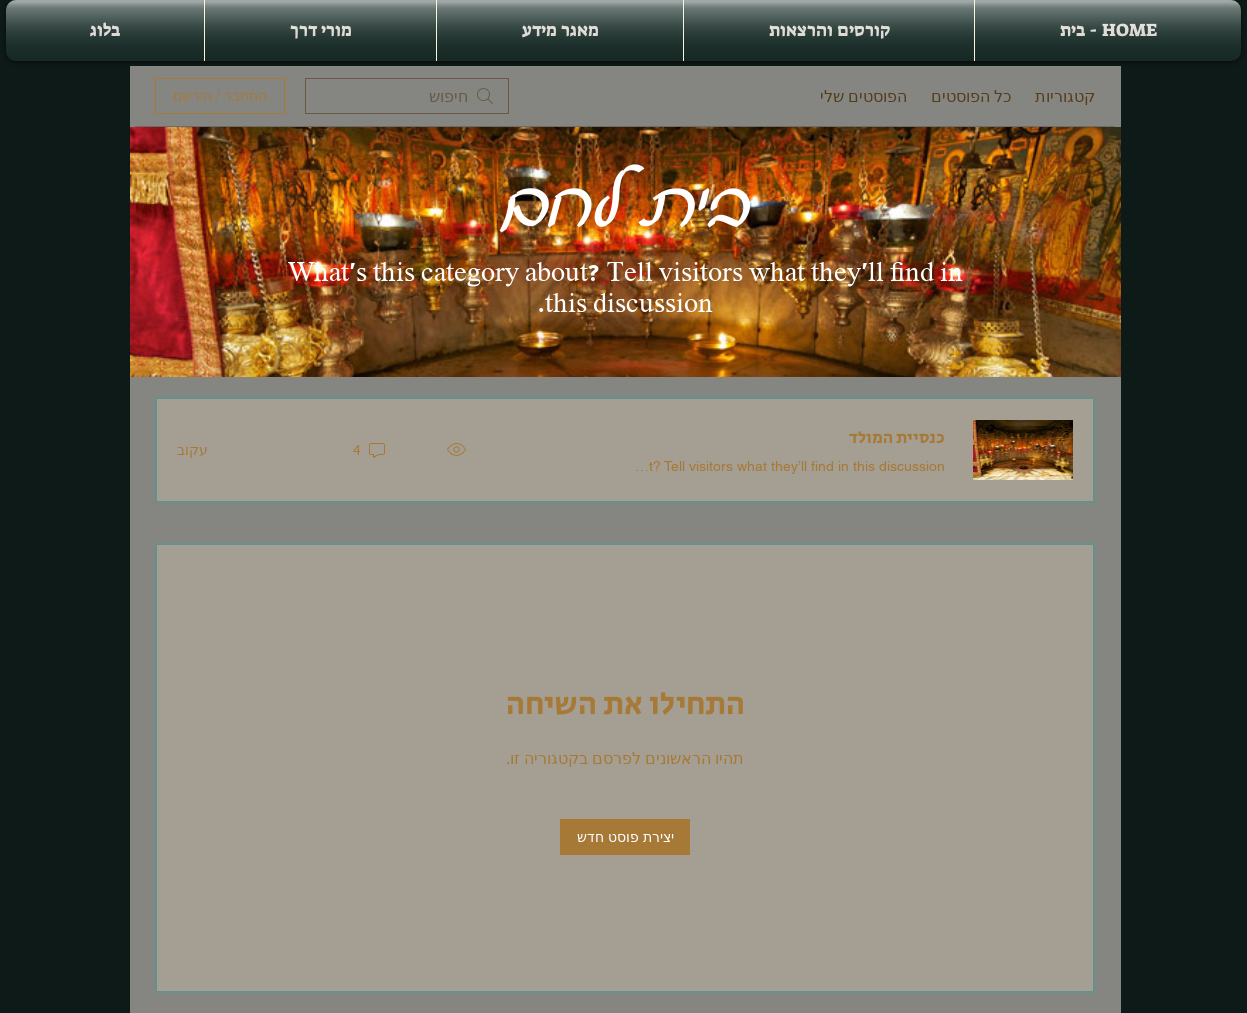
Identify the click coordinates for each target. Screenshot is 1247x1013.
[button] (829, 30)
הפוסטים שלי (863, 96)
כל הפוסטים (971, 96)
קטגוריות (1065, 96)
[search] (407, 96)
